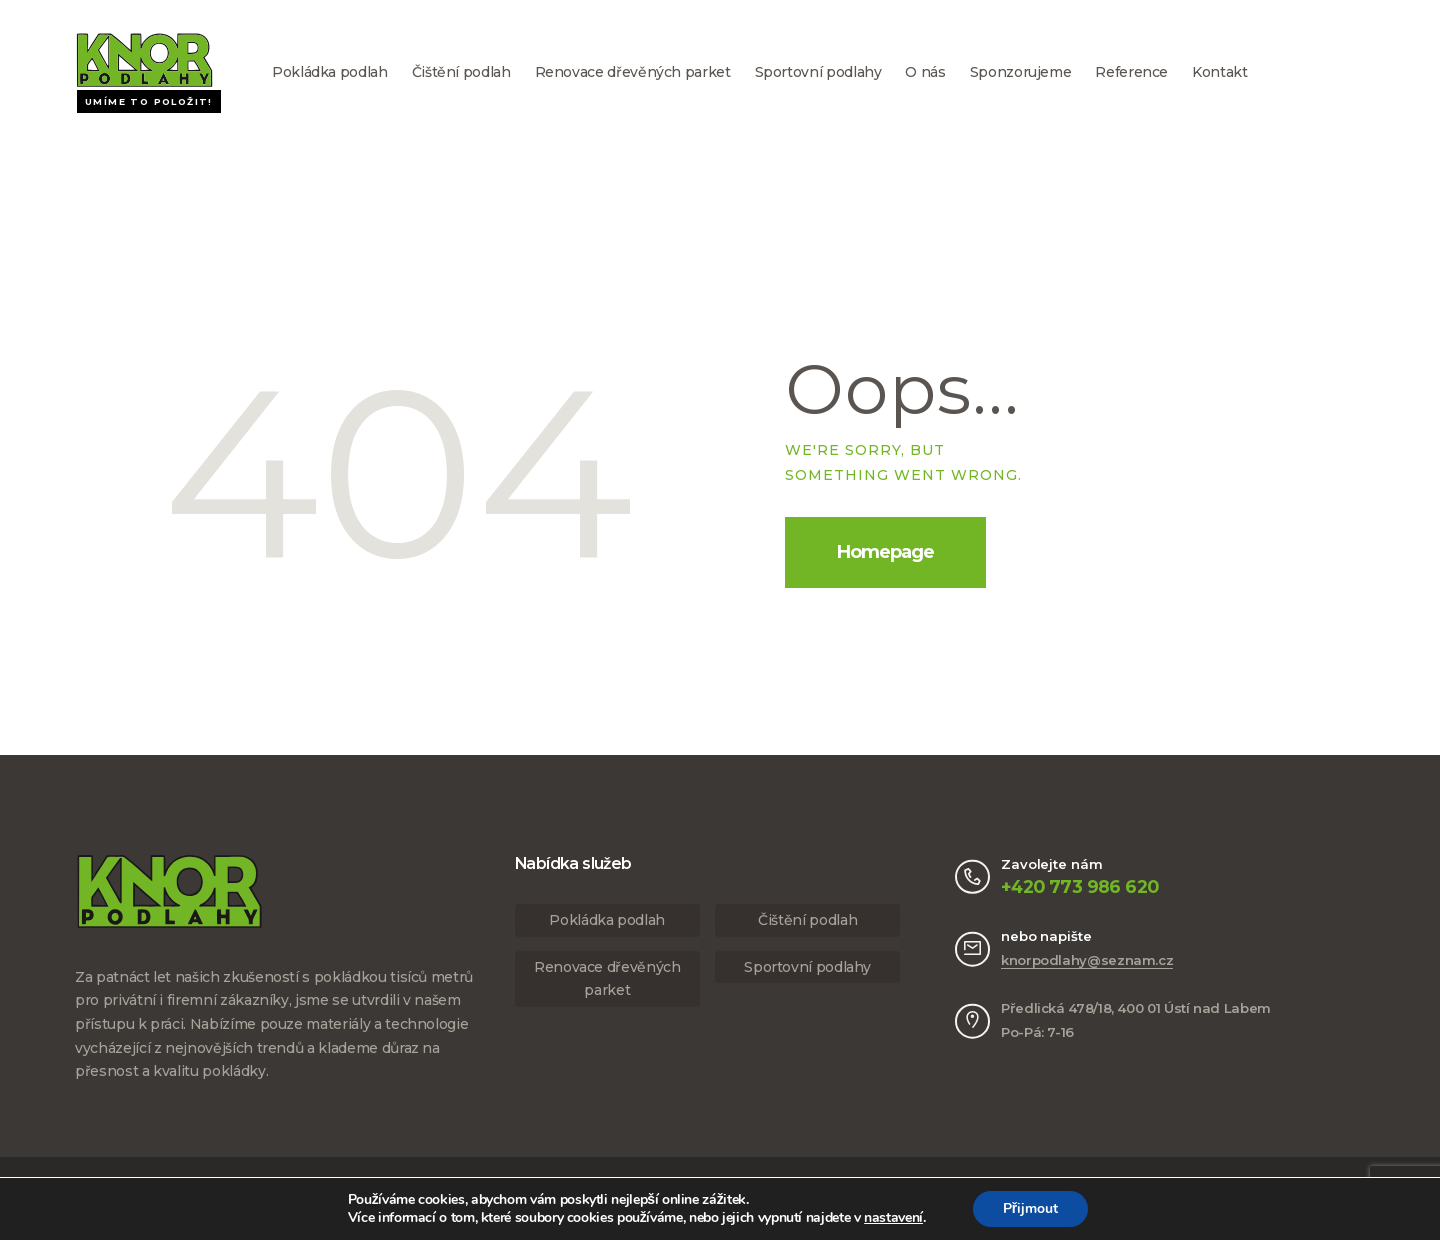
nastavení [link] (893, 1217)
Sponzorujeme (1021, 72)
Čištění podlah (461, 72)
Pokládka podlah (330, 72)
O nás (925, 72)
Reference (1131, 72)
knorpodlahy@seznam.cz (1087, 960)
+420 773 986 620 (1079, 886)
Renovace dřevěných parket (633, 72)
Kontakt (1219, 72)
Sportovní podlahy (818, 72)
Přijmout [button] (1030, 1208)
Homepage (885, 552)
